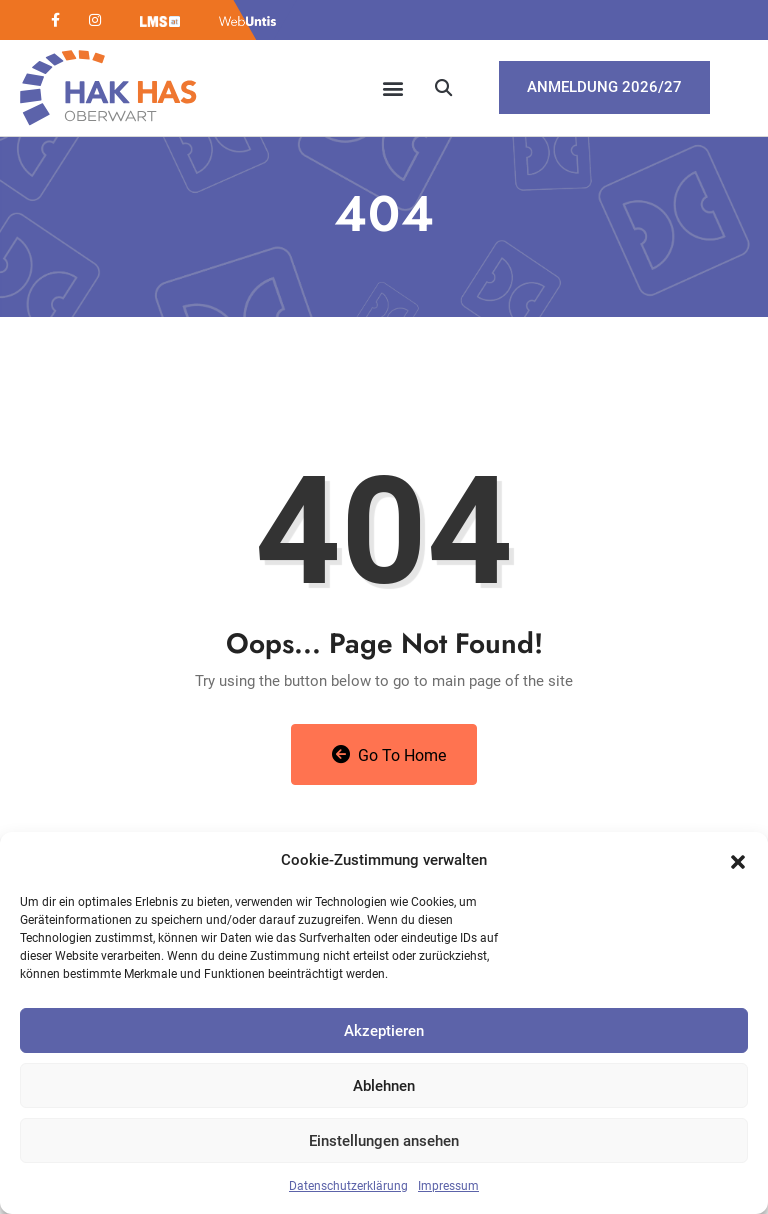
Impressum (448, 1186)
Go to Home (389, 755)
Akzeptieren (384, 1031)
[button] (738, 860)
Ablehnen (384, 1086)
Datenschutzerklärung (348, 1186)
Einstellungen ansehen (384, 1141)
